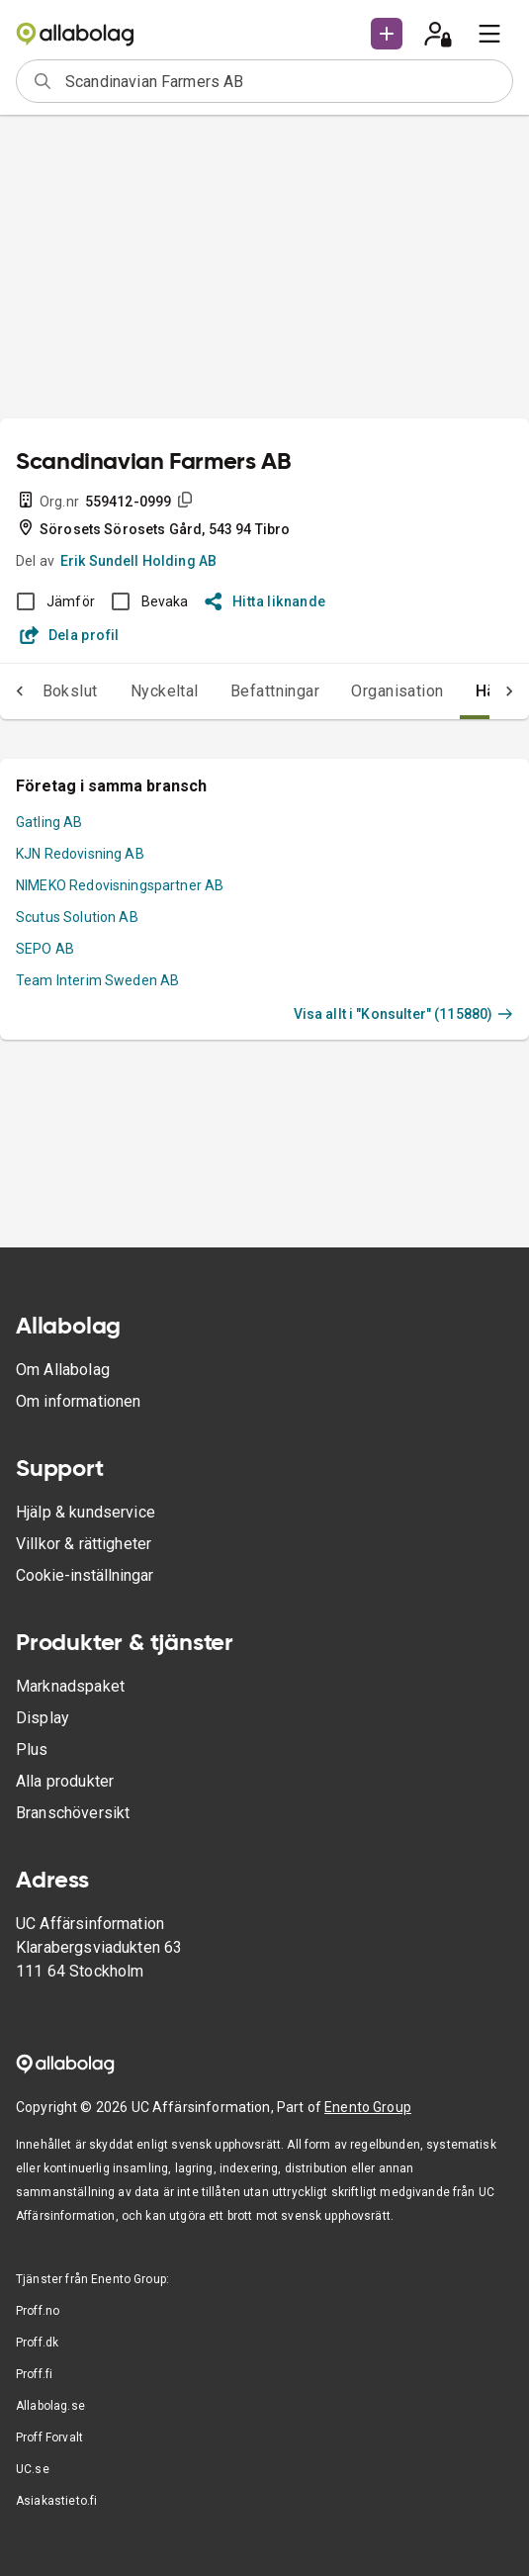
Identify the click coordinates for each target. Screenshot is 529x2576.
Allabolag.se (50, 2406)
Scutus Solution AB (77, 917)
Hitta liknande (265, 601)
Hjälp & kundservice (85, 1512)
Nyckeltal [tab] (165, 691)
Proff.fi (34, 2374)
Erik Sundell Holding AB (138, 561)
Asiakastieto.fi (56, 2501)
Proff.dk (37, 2342)
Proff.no (37, 2311)
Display (42, 1717)
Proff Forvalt (49, 2437)
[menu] (489, 33)
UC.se (32, 2469)
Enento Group (367, 2107)
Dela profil (70, 635)
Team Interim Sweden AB (97, 980)
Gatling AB (49, 822)
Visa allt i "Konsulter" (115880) (403, 1014)
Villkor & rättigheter (83, 1543)
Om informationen (78, 1401)
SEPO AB (45, 949)
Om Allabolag (63, 1369)
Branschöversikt (73, 1812)
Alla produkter (65, 1781)
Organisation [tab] (397, 691)
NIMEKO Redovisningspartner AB (119, 885)
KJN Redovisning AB (80, 854)
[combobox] (282, 81)
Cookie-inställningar (84, 1575)
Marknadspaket (70, 1686)
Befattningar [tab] (275, 691)
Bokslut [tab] (70, 691)
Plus (32, 1749)
